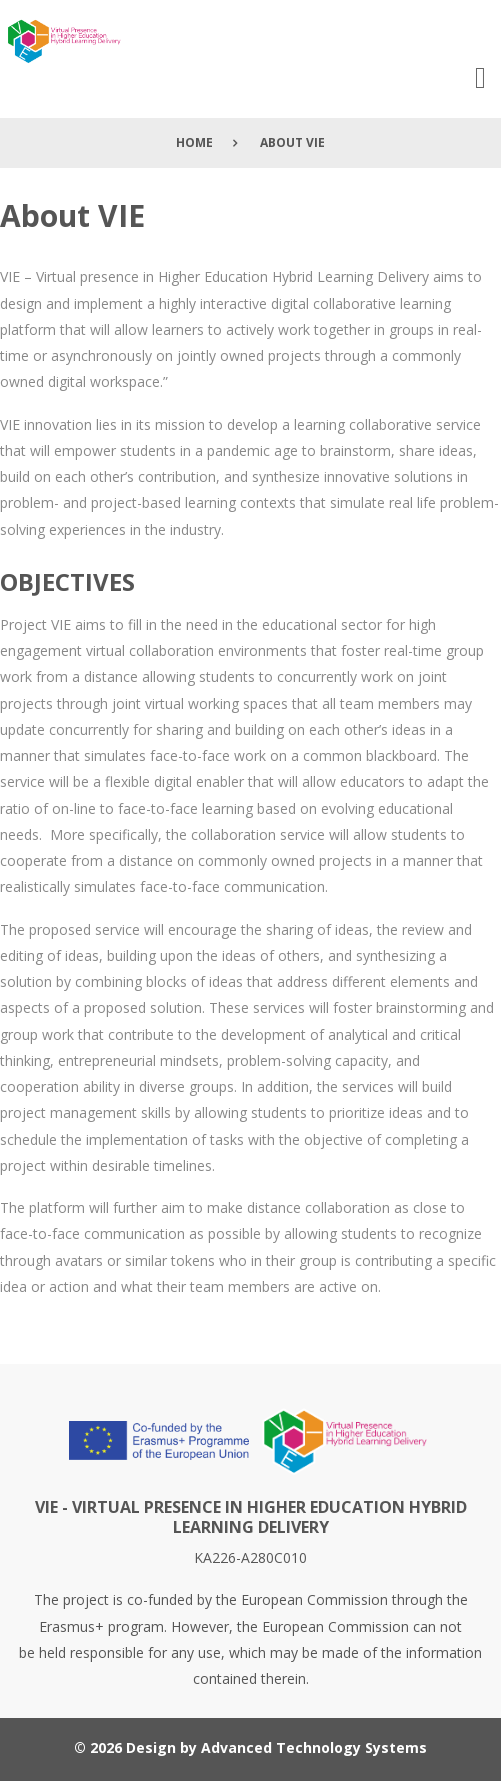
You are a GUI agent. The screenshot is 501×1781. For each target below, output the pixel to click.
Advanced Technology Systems (314, 1747)
